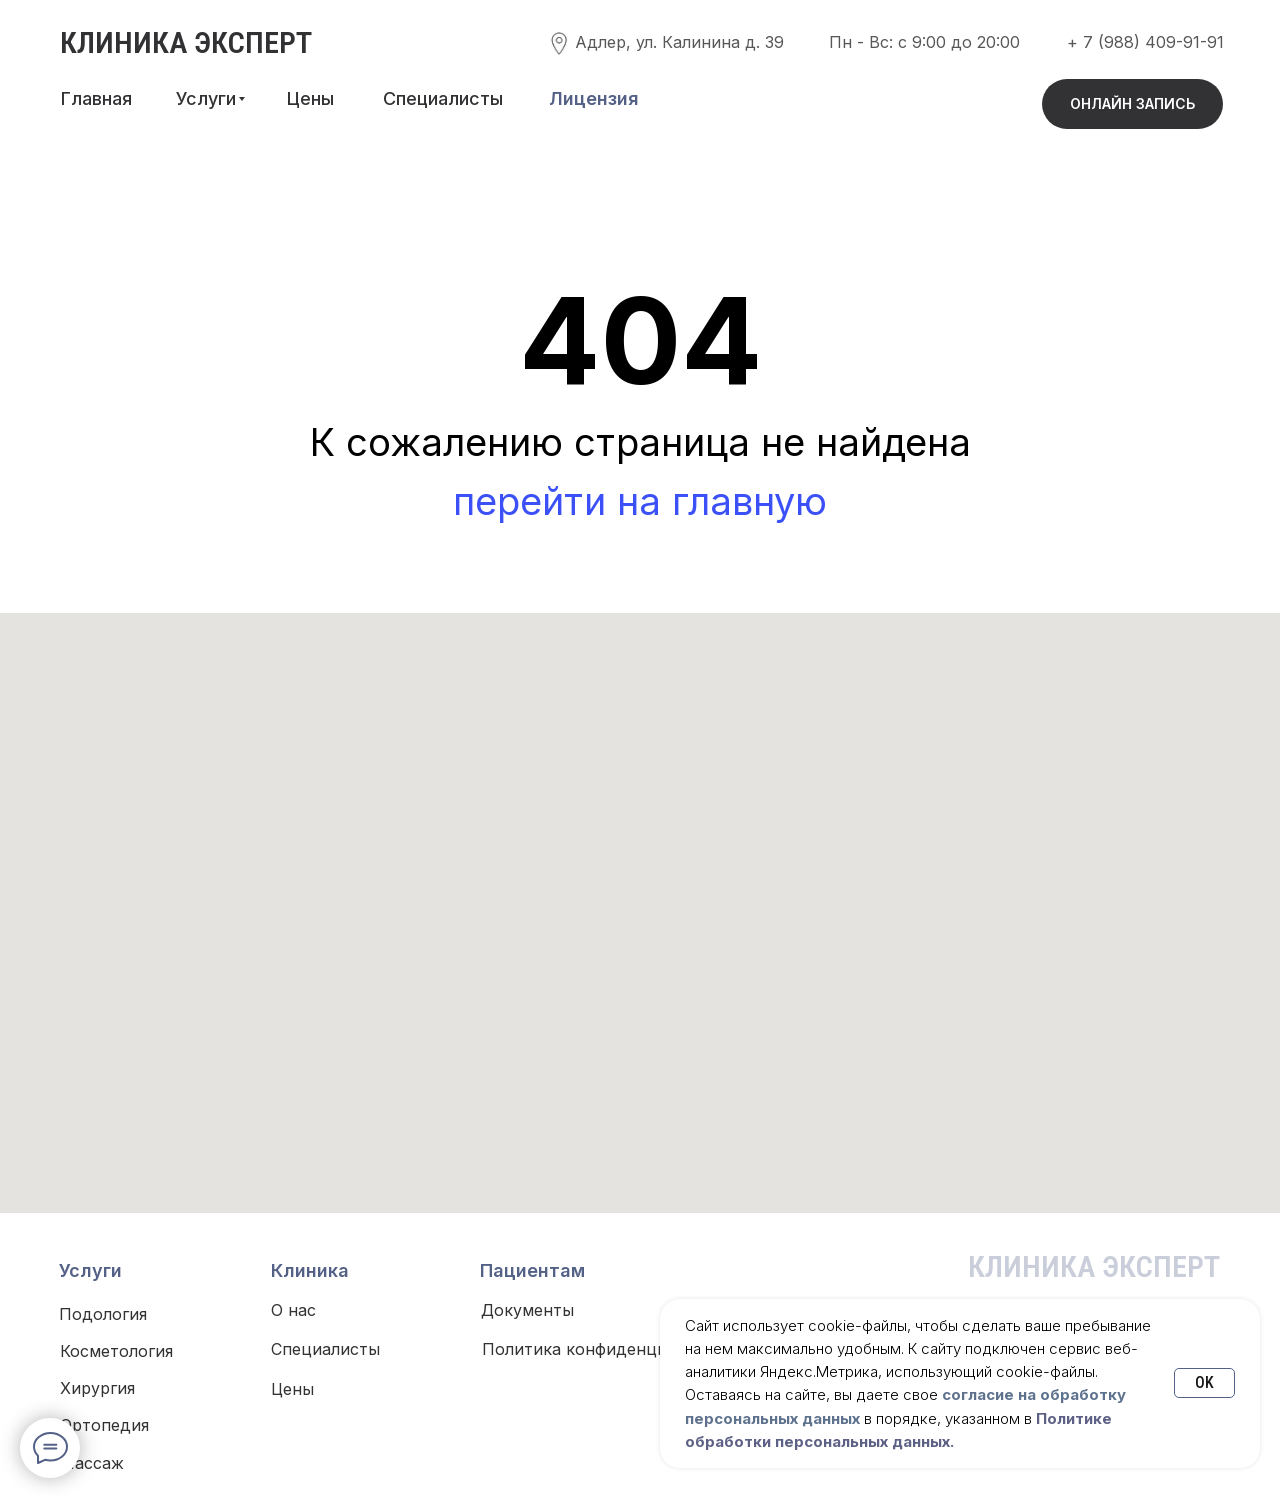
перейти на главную (640, 501)
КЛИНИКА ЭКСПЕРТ (186, 42)
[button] (594, 99)
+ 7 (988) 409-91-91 (1145, 42)
